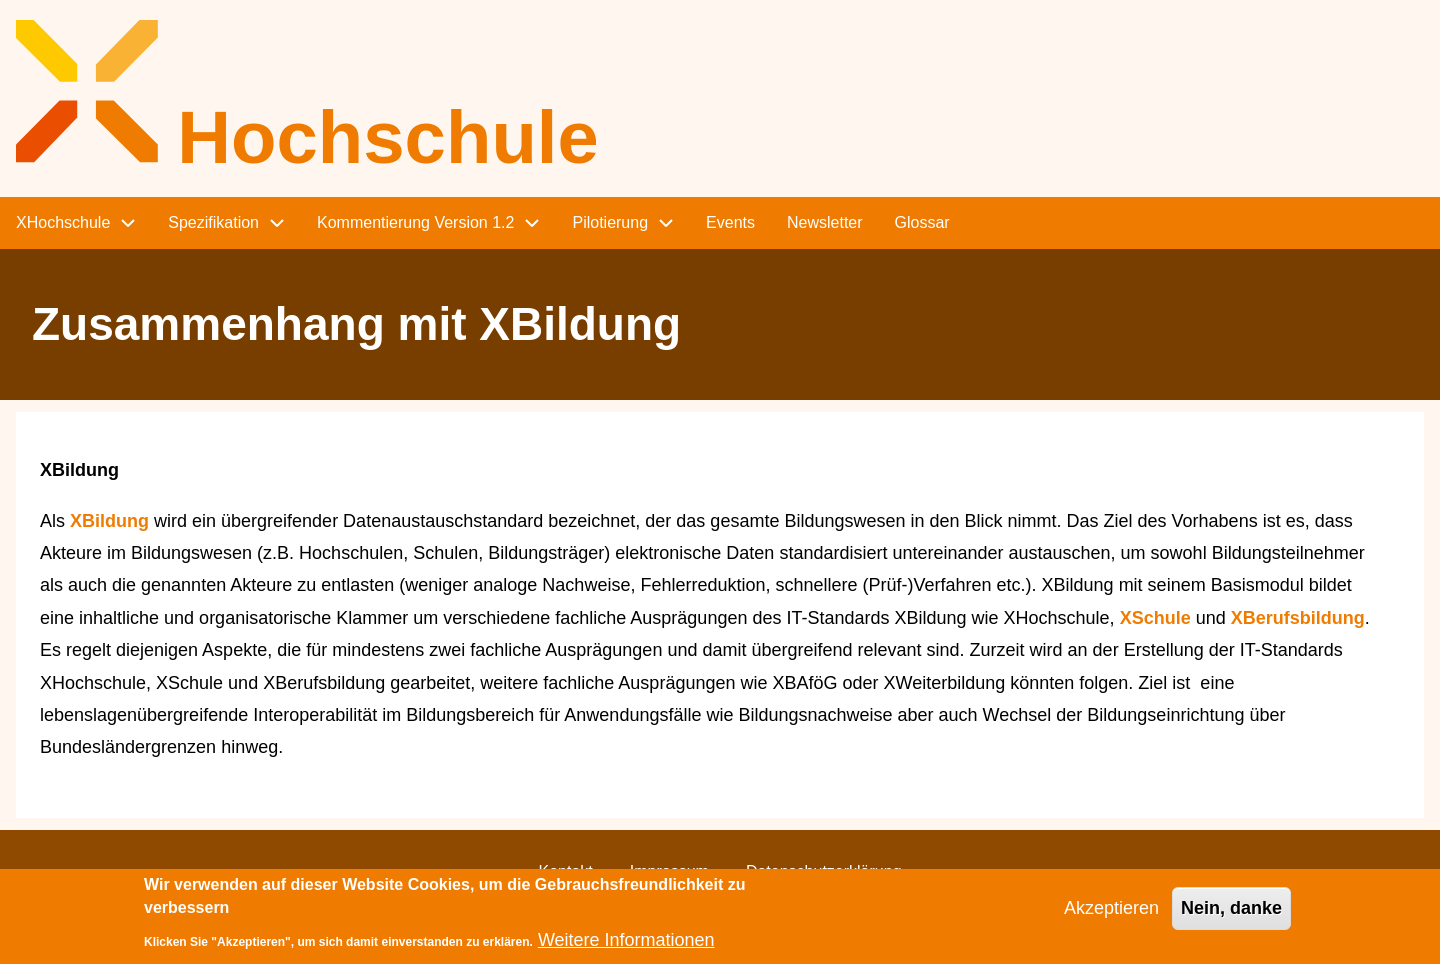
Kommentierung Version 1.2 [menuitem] (415, 222)
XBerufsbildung (1298, 618)
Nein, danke (1231, 916)
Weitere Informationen (626, 948)
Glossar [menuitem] (922, 222)
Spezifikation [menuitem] (213, 222)
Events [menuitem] (730, 222)
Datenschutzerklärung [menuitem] (824, 871)
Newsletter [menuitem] (825, 222)
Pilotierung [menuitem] (610, 222)
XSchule (1155, 618)
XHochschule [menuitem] (63, 222)
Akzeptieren (1111, 916)
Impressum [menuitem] (669, 871)
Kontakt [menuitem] (565, 871)
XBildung (109, 521)
